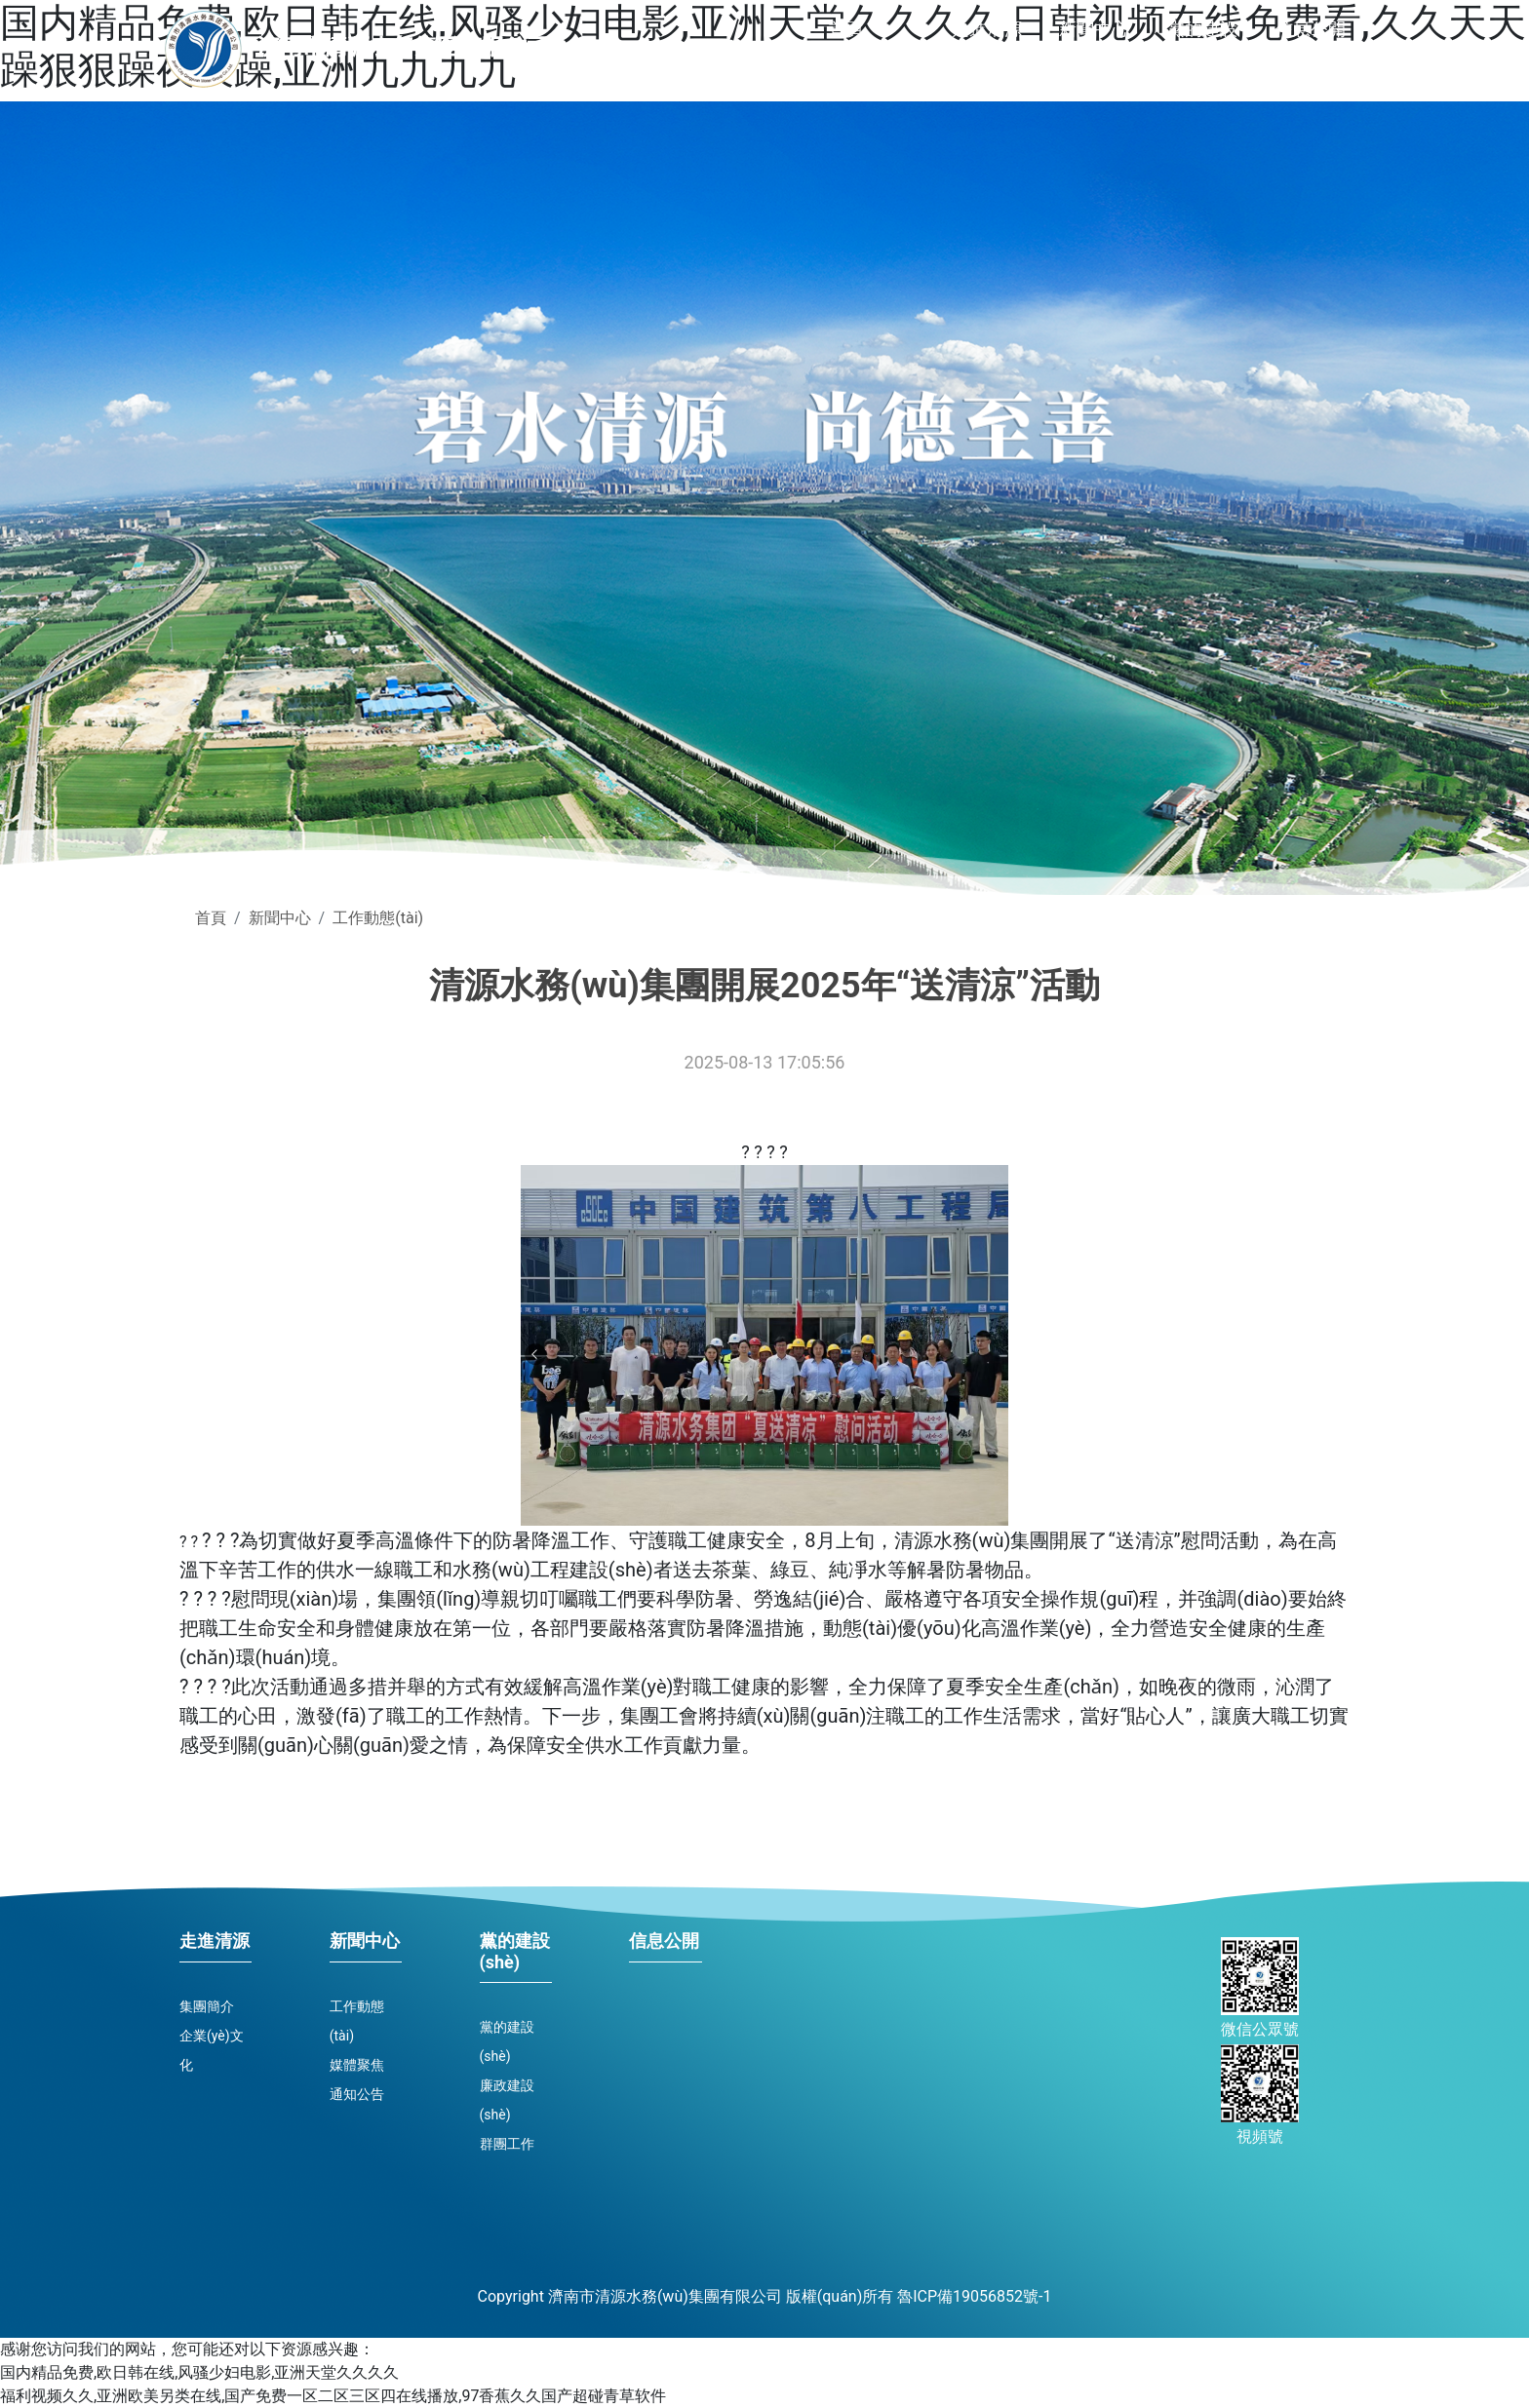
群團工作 (507, 2144)
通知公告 (357, 2094)
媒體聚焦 (357, 2065)
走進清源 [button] (987, 29)
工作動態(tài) (378, 918)
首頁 (848, 22)
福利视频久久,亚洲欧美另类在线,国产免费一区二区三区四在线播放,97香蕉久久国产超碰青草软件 (333, 2396)
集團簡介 (206, 2006)
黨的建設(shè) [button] (1202, 53)
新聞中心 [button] (1094, 29)
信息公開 (1310, 29)
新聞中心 (280, 918)
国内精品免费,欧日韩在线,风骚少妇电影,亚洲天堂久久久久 (199, 2372)
